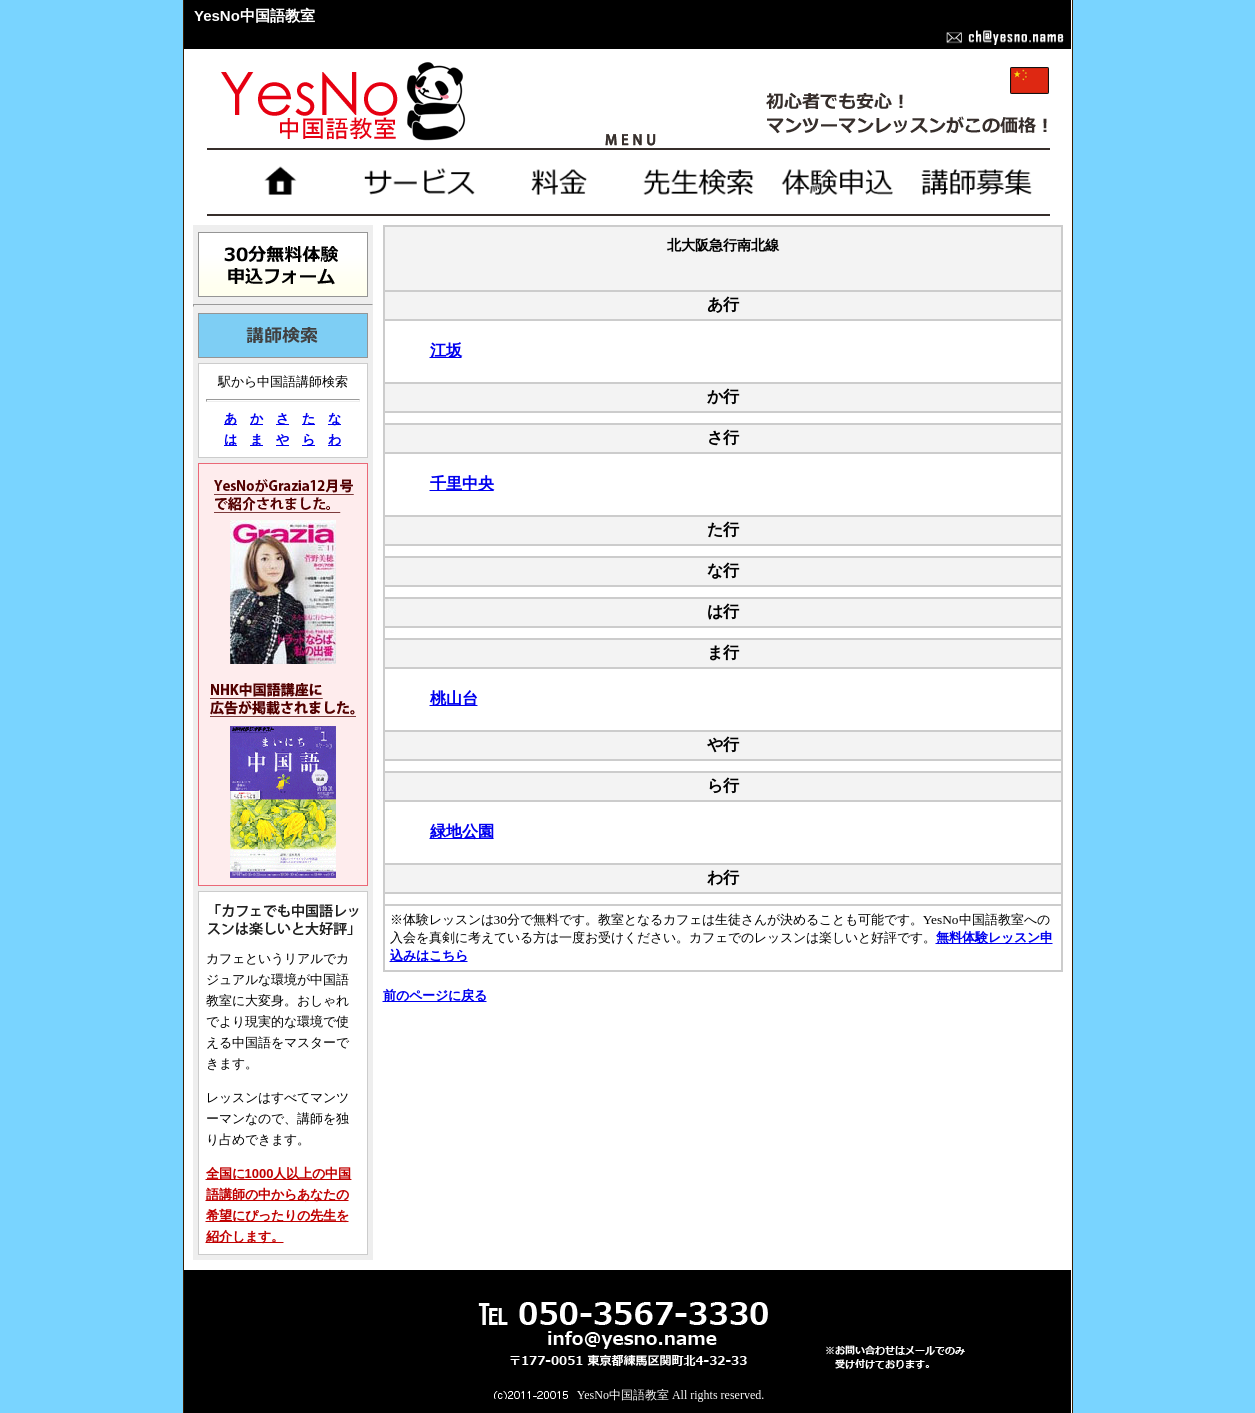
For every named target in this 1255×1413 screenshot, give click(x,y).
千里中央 (462, 483)
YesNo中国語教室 (623, 1395)
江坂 (446, 350)
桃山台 (454, 698)
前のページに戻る (435, 995)
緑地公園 (462, 831)
